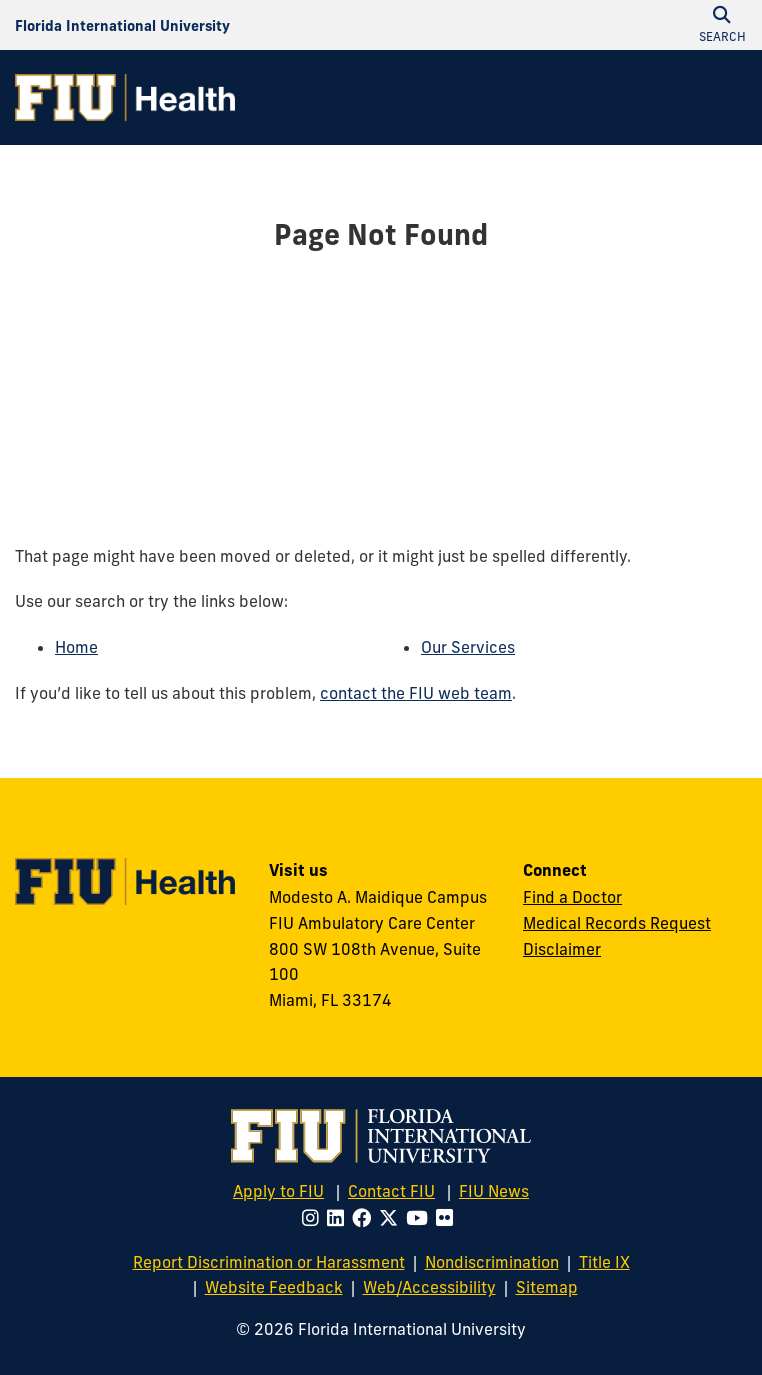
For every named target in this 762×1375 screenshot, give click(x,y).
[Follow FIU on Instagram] (314, 1218)
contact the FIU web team (416, 693)
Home (76, 647)
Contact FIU (391, 1191)
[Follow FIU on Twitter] (392, 1218)
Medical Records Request (617, 923)
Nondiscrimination (492, 1262)
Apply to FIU (278, 1191)
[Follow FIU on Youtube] (421, 1218)
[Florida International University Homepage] (122, 25)
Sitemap (547, 1287)
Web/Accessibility (429, 1287)
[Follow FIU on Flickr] (448, 1218)
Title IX (604, 1262)
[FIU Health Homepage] (125, 97)
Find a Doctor (572, 897)
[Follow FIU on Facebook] (365, 1218)
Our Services (468, 647)
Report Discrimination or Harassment (269, 1262)
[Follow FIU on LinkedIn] (339, 1218)
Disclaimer (562, 949)
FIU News (494, 1191)
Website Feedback (274, 1287)
